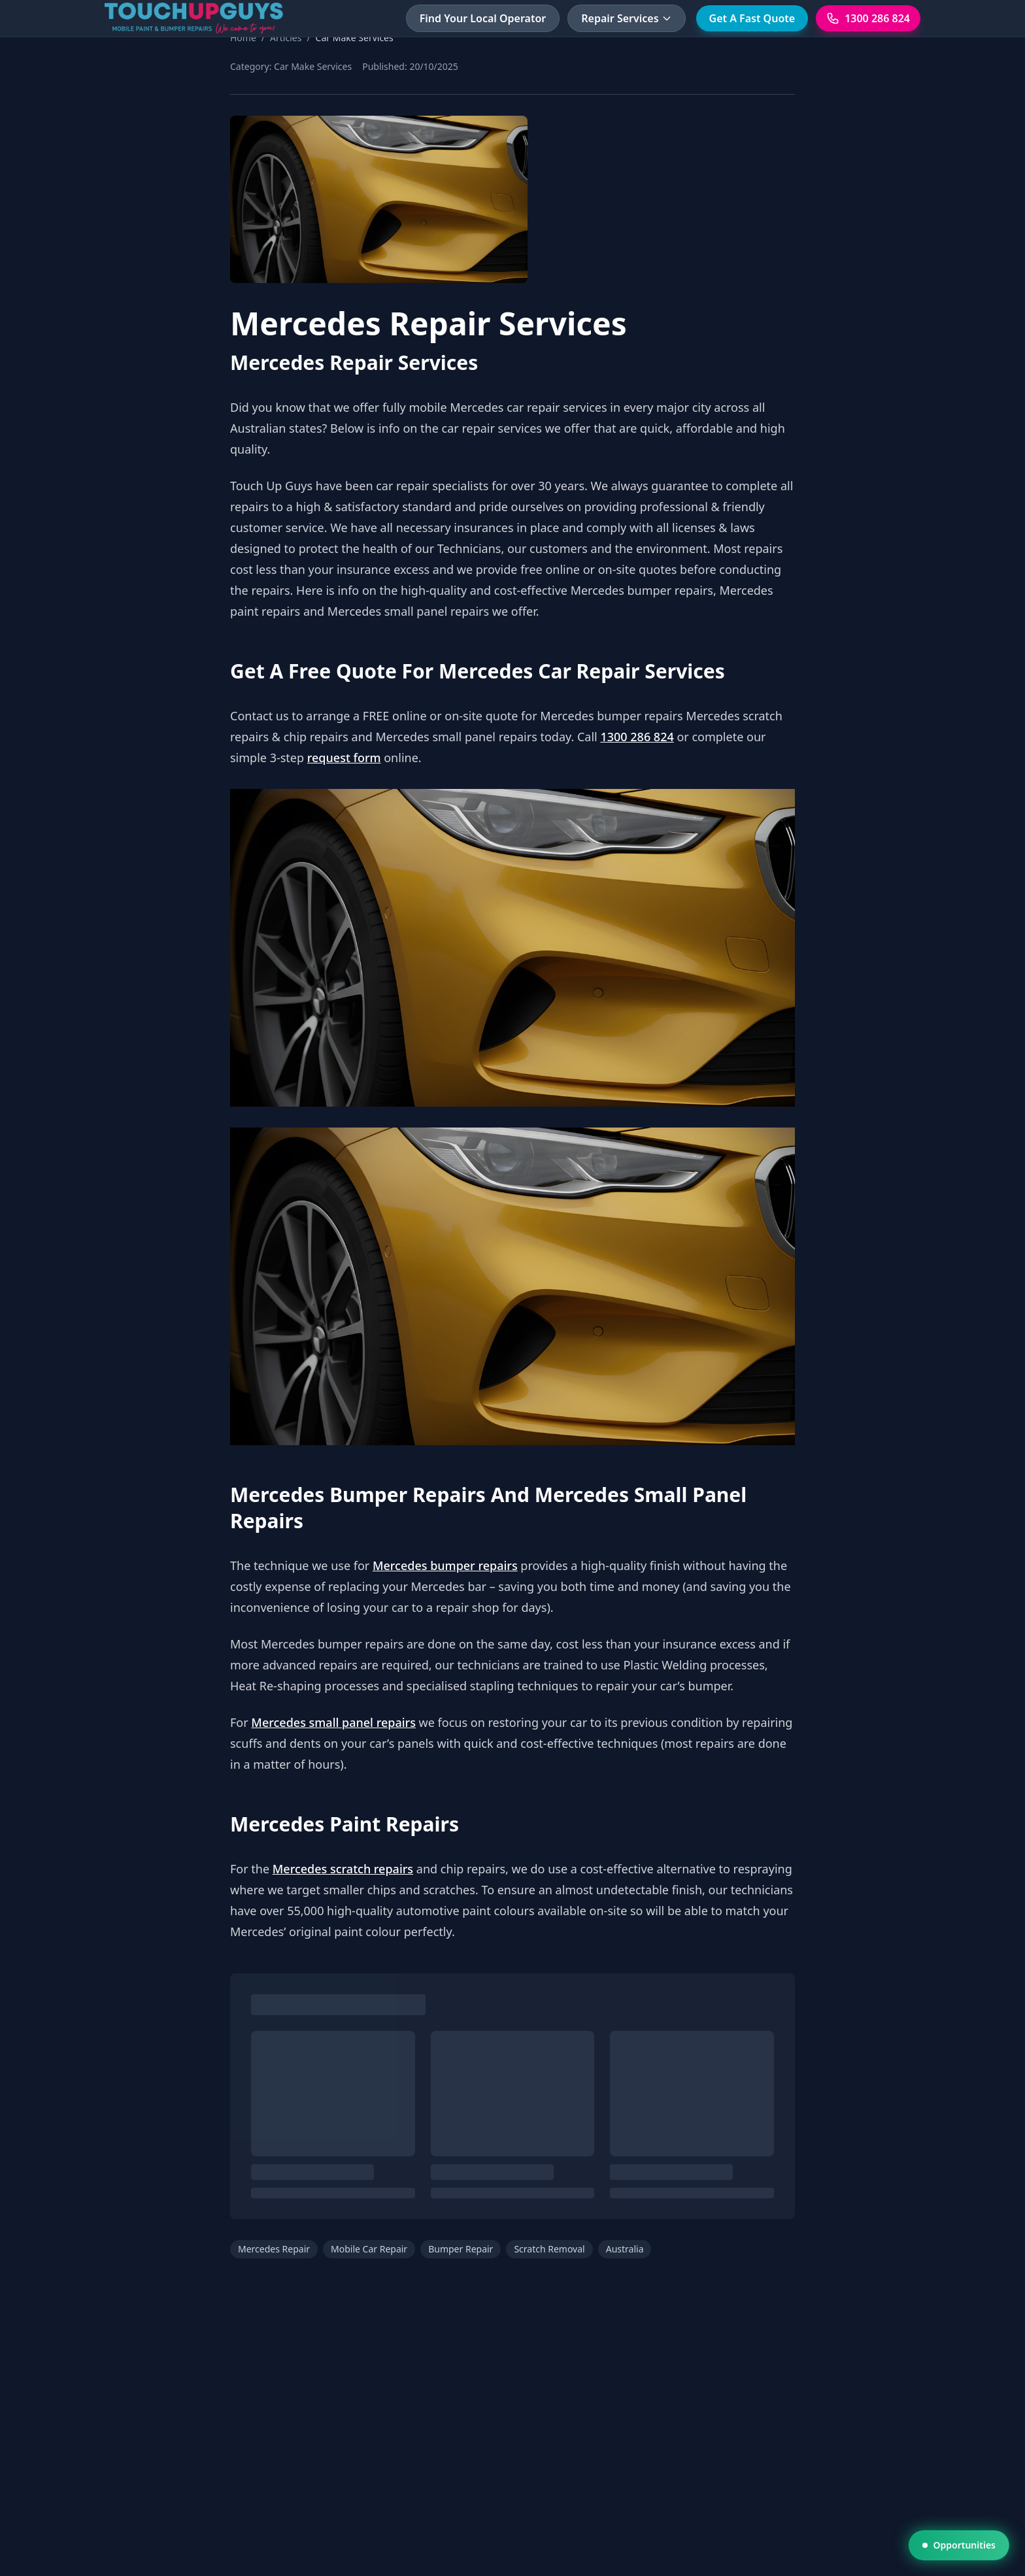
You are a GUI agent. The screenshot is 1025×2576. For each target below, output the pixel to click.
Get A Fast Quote (752, 18)
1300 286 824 (636, 736)
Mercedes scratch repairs (343, 1869)
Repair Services (626, 18)
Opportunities (959, 2545)
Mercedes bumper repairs (445, 1565)
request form (344, 757)
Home (243, 37)
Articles (285, 37)
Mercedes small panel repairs (333, 1722)
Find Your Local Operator (483, 18)
